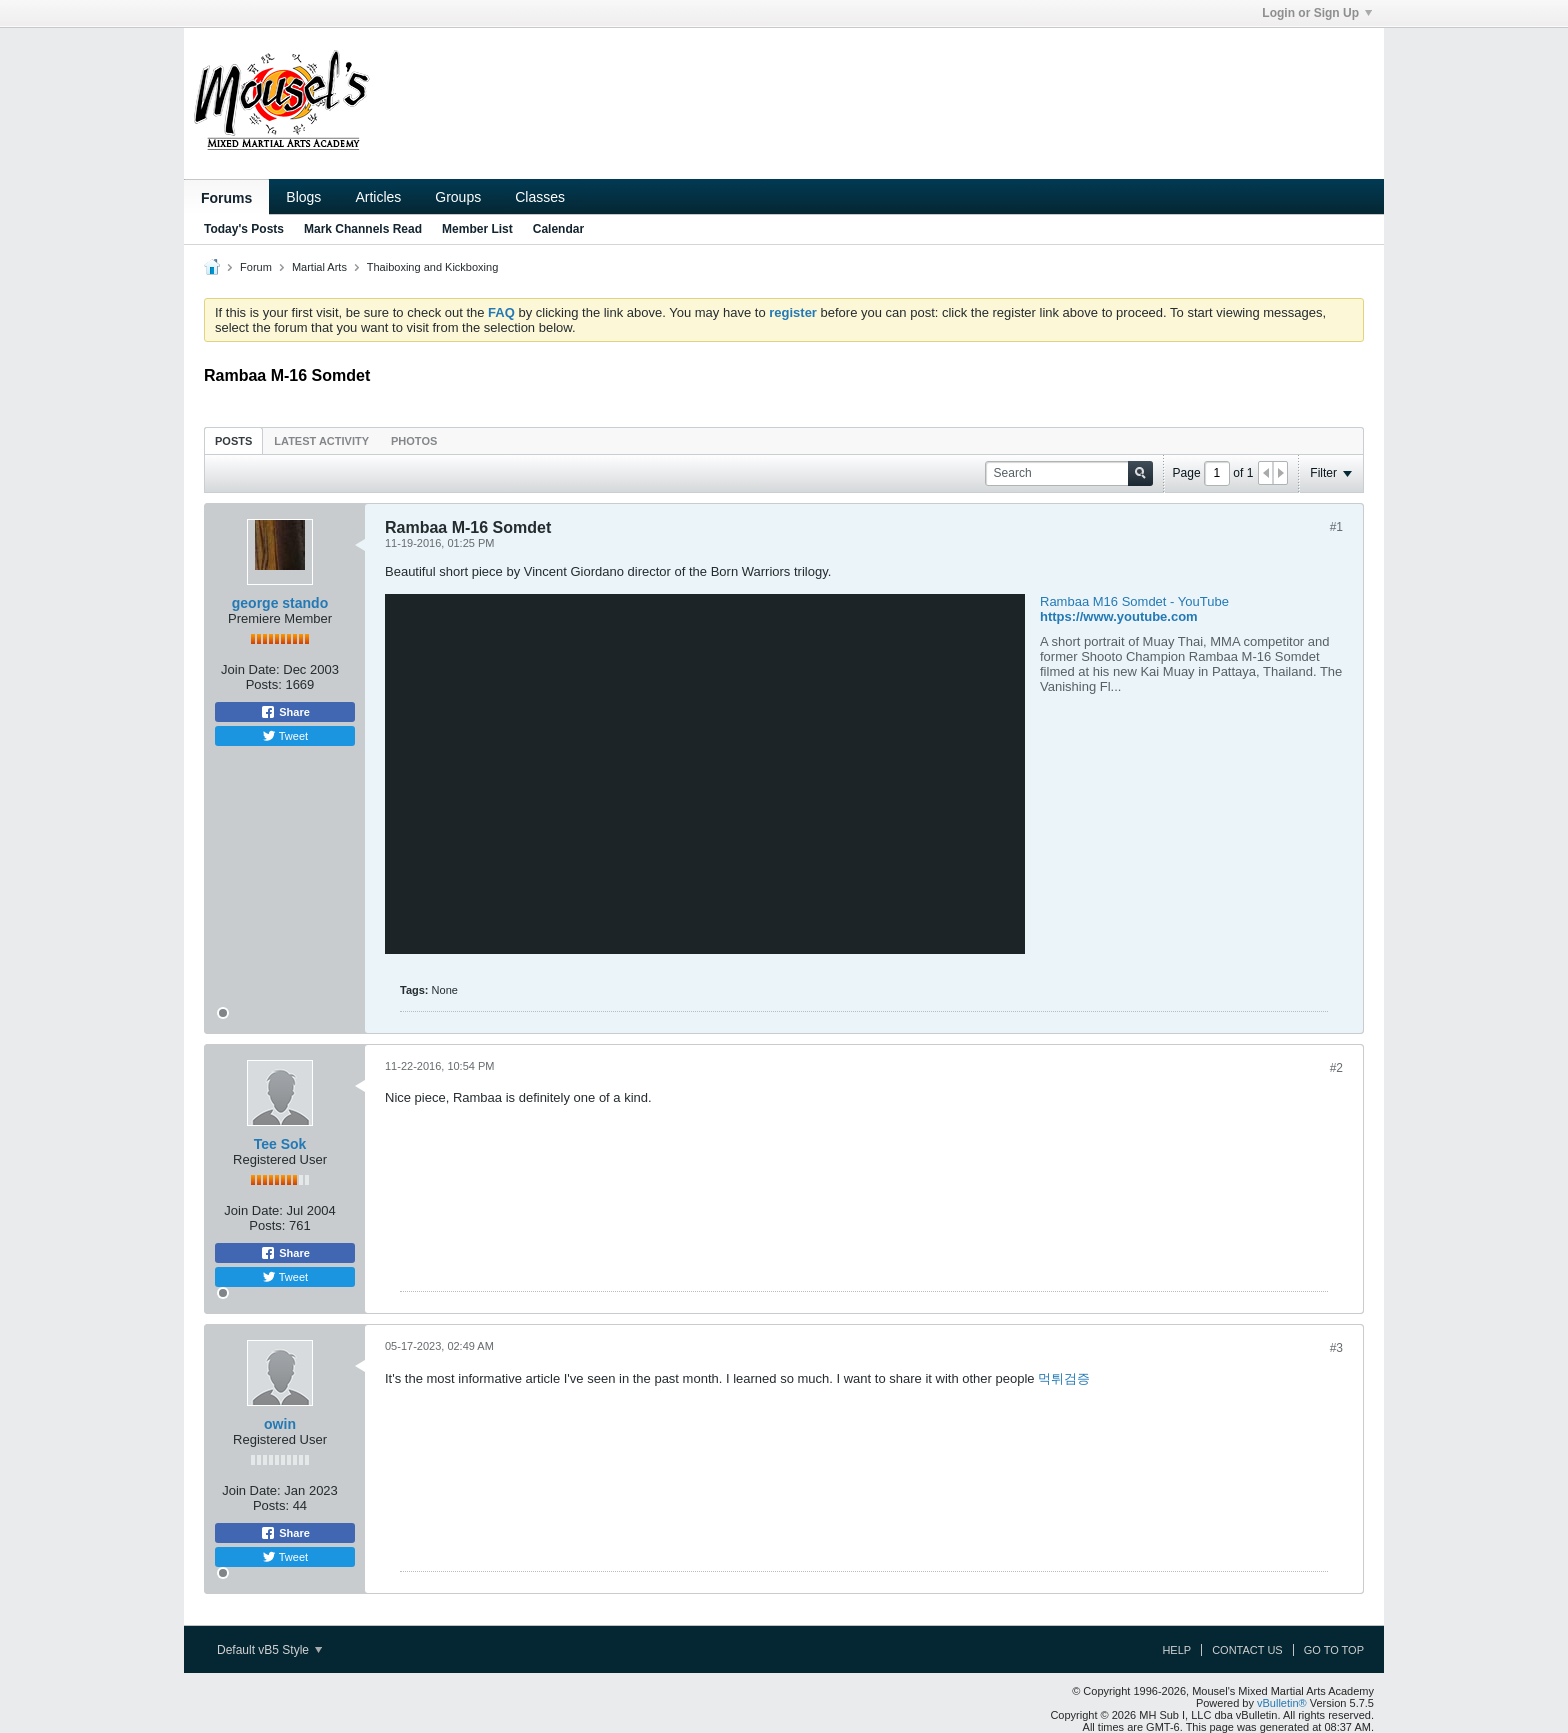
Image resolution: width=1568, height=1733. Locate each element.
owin (280, 1424)
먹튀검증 (1064, 1378)
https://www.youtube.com (1119, 616)
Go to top (1334, 1650)
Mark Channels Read (363, 229)
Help (1176, 1650)
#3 (1336, 1348)
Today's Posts (244, 229)
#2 (1336, 1068)
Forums (226, 198)
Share (285, 712)
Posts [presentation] (233, 441)
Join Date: (250, 669)
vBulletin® (1282, 1703)
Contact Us (1247, 1650)
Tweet (285, 736)
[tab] (233, 440)
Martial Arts (319, 267)
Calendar (558, 229)
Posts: (264, 684)
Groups (458, 197)
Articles (378, 197)
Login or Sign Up (1317, 13)
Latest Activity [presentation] (321, 441)
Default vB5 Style (269, 1650)
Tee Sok (280, 1144)
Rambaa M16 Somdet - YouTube (1134, 601)
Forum (256, 267)
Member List (477, 229)
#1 (1336, 527)
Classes (540, 197)
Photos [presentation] (414, 441)
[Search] (1069, 473)
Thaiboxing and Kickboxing (432, 267)
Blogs (303, 197)
